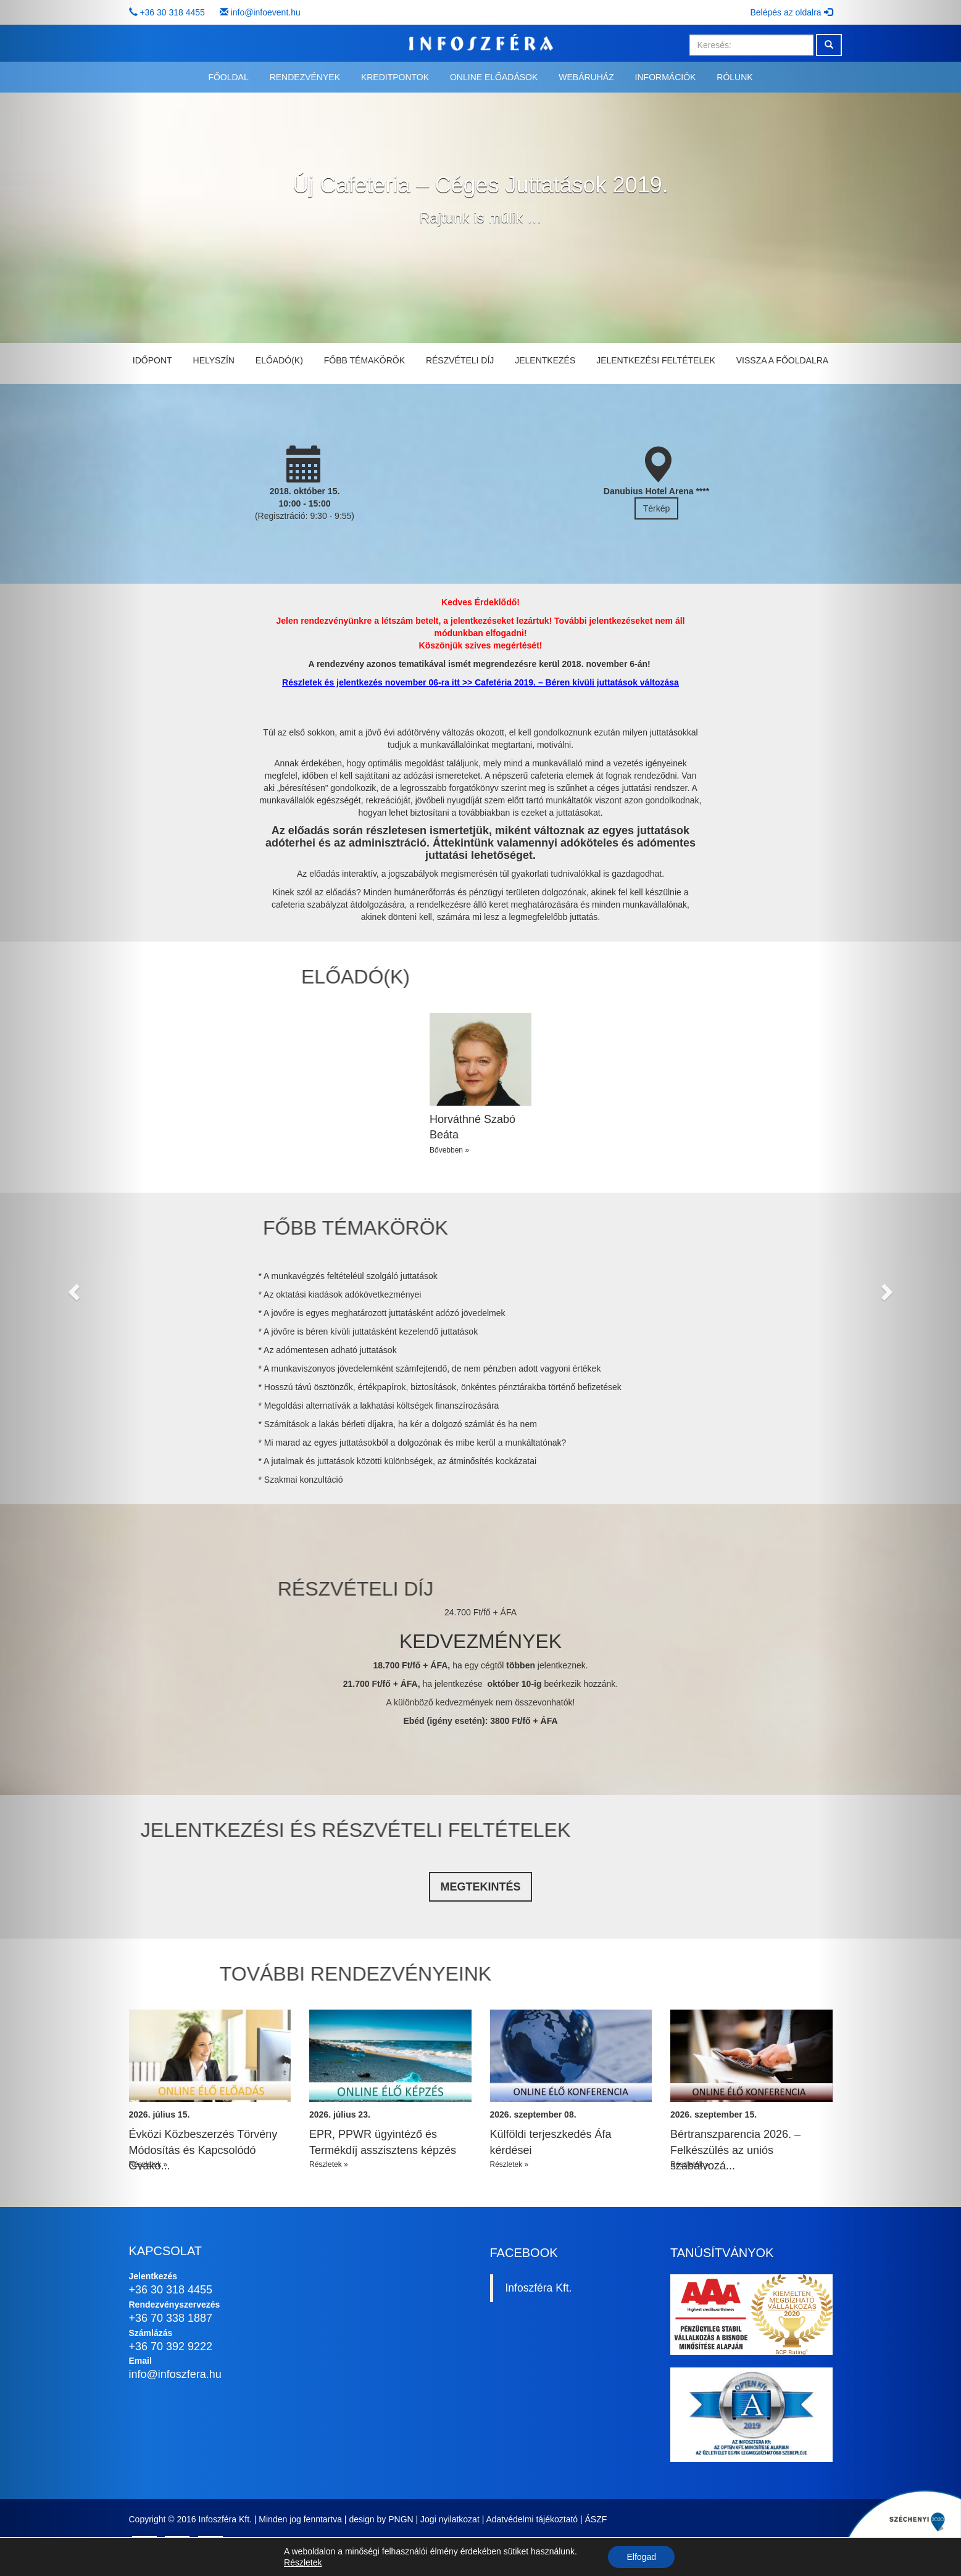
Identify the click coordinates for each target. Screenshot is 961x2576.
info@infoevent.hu (266, 12)
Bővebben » (449, 1150)
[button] (72, 1288)
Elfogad (640, 2557)
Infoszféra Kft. (538, 2288)
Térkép (656, 508)
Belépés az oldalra (791, 12)
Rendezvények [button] (305, 77)
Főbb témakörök (364, 360)
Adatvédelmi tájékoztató (532, 2519)
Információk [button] (665, 77)
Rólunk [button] (734, 77)
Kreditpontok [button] (395, 77)
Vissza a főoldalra (782, 360)
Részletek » (148, 2164)
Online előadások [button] (494, 77)
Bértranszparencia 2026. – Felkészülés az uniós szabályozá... (735, 2150)
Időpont (152, 360)
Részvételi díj (460, 360)
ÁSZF (596, 2519)
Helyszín (214, 360)
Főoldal (228, 77)
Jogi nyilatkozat (450, 2519)
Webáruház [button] (586, 77)
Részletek (303, 2562)
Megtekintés (480, 1887)
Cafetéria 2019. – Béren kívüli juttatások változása (577, 682)
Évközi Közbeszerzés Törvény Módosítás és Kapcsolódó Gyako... (203, 2150)
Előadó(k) (279, 360)
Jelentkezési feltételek (655, 360)
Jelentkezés (545, 360)
